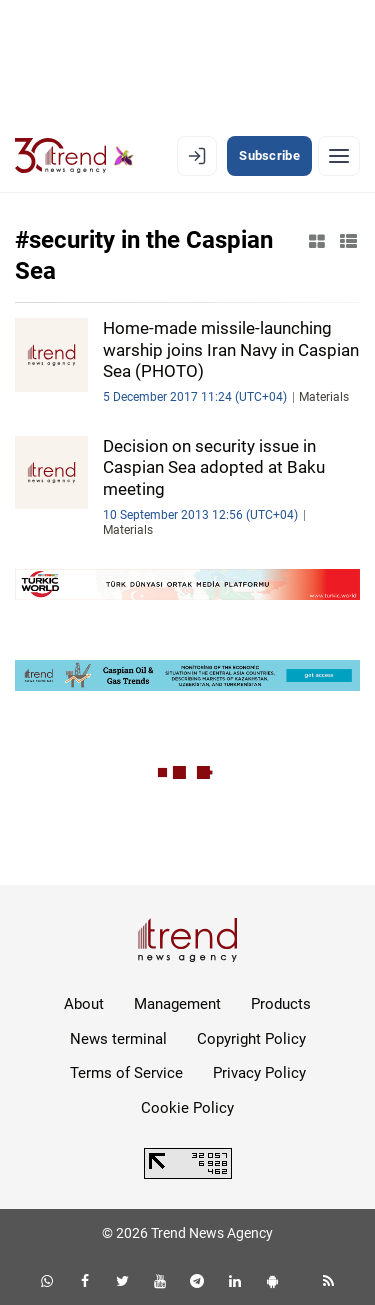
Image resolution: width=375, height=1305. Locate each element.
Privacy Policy (259, 1073)
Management (177, 1004)
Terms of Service (126, 1073)
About (84, 1004)
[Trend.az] (74, 156)
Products (281, 1004)
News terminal (118, 1039)
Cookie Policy (187, 1108)
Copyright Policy (251, 1039)
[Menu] (339, 156)
